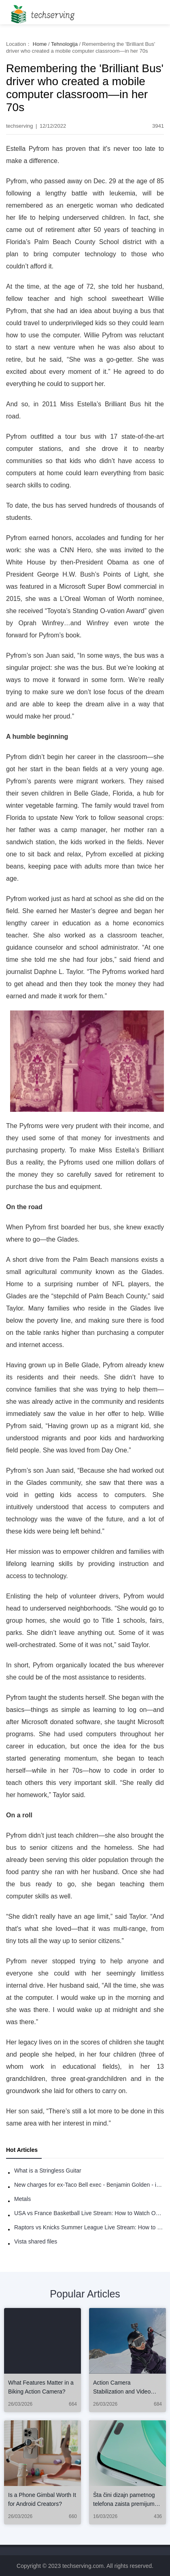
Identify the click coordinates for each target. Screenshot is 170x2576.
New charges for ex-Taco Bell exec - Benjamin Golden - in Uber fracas (89, 2184)
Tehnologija (64, 44)
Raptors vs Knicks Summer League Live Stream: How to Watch (89, 2227)
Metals (22, 2199)
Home (40, 44)
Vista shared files (35, 2241)
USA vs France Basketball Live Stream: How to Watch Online (89, 2213)
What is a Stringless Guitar (47, 2170)
